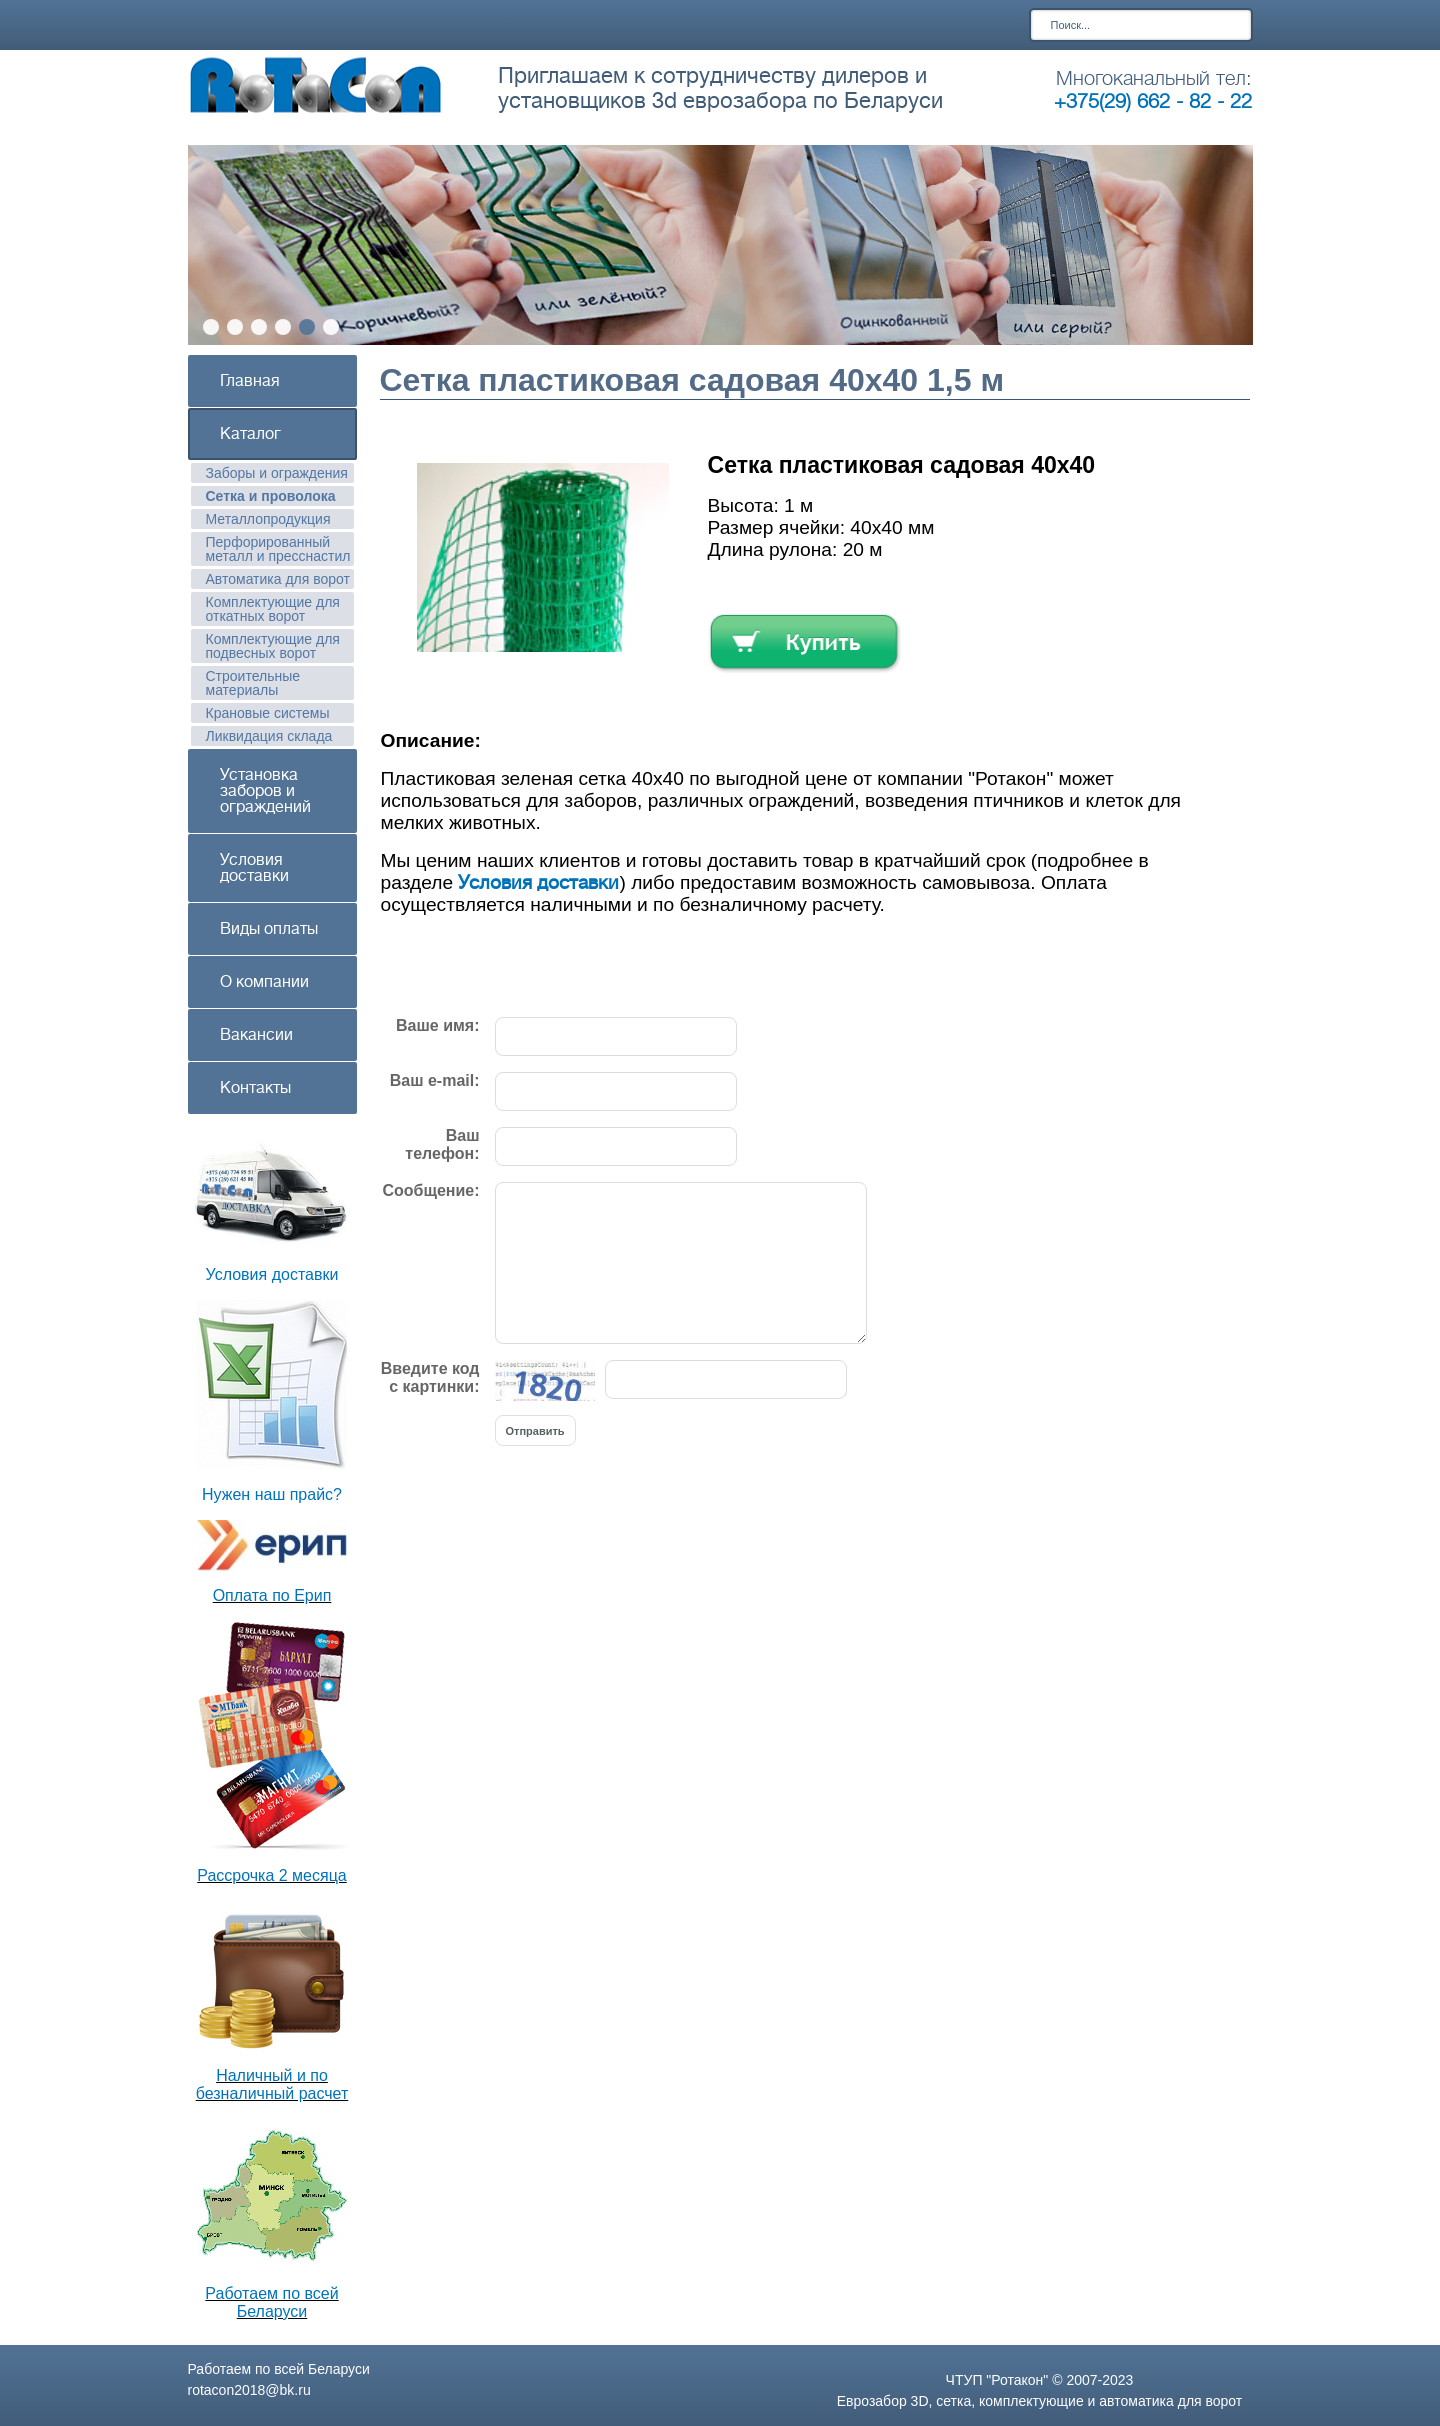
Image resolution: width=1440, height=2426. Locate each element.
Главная (250, 381)
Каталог (250, 434)
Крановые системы (268, 713)
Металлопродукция (268, 519)
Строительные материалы (253, 683)
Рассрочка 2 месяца (271, 1875)
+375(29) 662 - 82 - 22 (1153, 101)
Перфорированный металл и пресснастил (278, 549)
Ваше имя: (437, 1025)
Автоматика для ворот (278, 579)
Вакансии (256, 1035)
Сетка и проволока (271, 496)
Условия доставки (254, 868)
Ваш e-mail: (435, 1080)
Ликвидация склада (269, 736)
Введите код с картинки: (430, 1377)
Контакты (255, 1088)
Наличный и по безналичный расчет (272, 2084)
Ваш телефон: (442, 1144)
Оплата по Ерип (272, 1595)
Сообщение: (430, 1190)
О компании (264, 982)
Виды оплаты (269, 929)
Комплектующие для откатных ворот (273, 609)
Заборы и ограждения (277, 473)
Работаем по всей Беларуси (271, 2302)
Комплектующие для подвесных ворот (273, 646)
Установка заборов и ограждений (265, 791)
